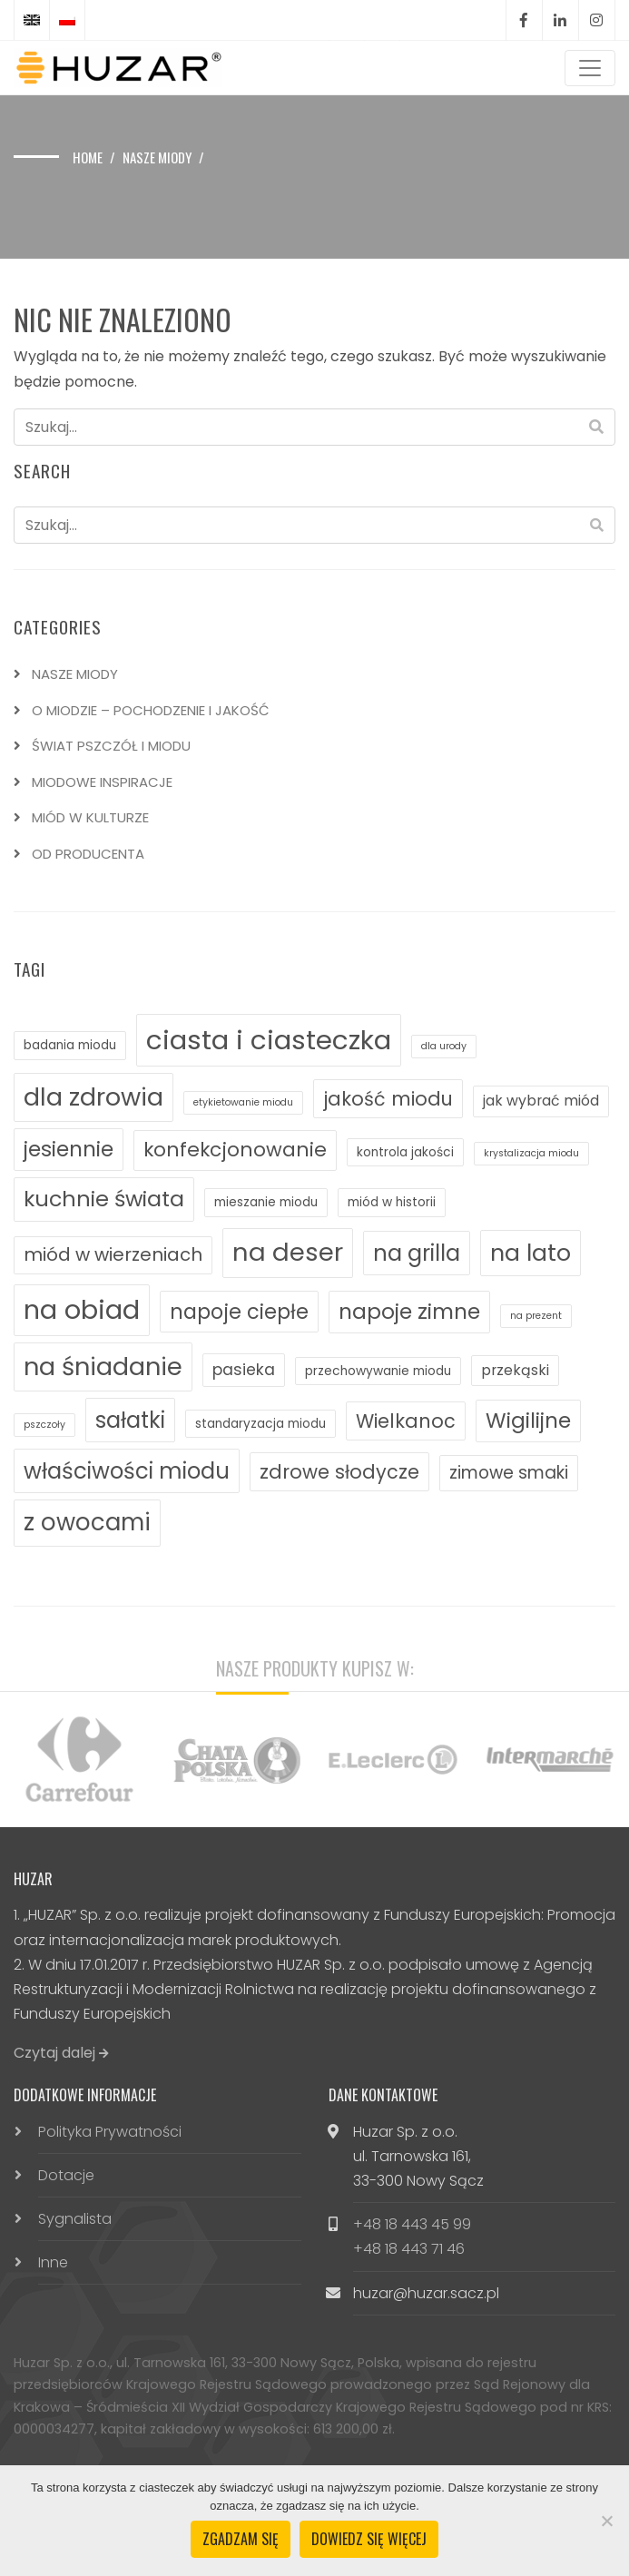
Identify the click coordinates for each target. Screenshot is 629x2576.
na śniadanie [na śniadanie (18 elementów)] (103, 1366)
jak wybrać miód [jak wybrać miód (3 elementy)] (541, 1100)
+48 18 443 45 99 (412, 2224)
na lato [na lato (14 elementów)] (530, 1252)
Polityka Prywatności (110, 2131)
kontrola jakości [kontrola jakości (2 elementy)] (405, 1152)
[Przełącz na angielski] (32, 20)
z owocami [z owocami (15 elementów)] (87, 1522)
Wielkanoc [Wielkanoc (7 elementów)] (406, 1421)
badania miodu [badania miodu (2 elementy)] (70, 1045)
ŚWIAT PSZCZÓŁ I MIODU (111, 745)
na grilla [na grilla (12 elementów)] (416, 1253)
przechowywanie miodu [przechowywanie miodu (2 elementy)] (378, 1371)
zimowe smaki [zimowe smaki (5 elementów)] (508, 1472)
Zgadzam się (240, 2539)
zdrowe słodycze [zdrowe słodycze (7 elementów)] (339, 1472)
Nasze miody (157, 157)
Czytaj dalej (61, 2052)
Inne (53, 2262)
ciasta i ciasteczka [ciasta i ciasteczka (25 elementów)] (268, 1039)
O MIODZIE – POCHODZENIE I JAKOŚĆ (151, 710)
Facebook (524, 20)
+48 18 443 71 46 (409, 2248)
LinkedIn (560, 20)
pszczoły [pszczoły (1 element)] (44, 1424)
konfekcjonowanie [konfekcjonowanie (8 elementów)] (235, 1150)
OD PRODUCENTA (88, 853)
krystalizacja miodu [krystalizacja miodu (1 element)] (531, 1153)
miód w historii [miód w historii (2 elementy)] (392, 1202)
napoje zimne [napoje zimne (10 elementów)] (409, 1311)
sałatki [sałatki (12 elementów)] (130, 1420)
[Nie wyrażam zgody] (606, 2521)
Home (88, 157)
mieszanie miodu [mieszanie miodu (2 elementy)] (266, 1202)
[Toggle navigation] (590, 68)
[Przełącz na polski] (67, 20)
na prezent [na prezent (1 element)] (536, 1315)
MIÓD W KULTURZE (90, 817)
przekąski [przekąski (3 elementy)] (515, 1370)
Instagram (596, 20)
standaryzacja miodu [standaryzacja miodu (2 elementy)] (260, 1423)
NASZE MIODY (75, 673)
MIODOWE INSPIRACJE (102, 781)
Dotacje (66, 2175)
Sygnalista (75, 2218)
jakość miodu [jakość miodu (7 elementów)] (388, 1099)
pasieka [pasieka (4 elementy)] (243, 1370)
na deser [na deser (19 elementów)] (287, 1252)
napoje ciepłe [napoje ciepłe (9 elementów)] (239, 1311)
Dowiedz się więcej (369, 2539)
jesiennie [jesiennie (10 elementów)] (68, 1149)
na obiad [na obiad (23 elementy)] (82, 1310)
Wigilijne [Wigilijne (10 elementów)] (528, 1420)
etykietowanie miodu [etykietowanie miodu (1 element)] (243, 1102)
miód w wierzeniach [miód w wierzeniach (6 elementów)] (113, 1254)
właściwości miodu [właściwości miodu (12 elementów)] (127, 1471)
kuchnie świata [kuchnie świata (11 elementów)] (104, 1199)
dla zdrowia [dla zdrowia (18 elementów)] (93, 1097)
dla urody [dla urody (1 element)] (444, 1046)
